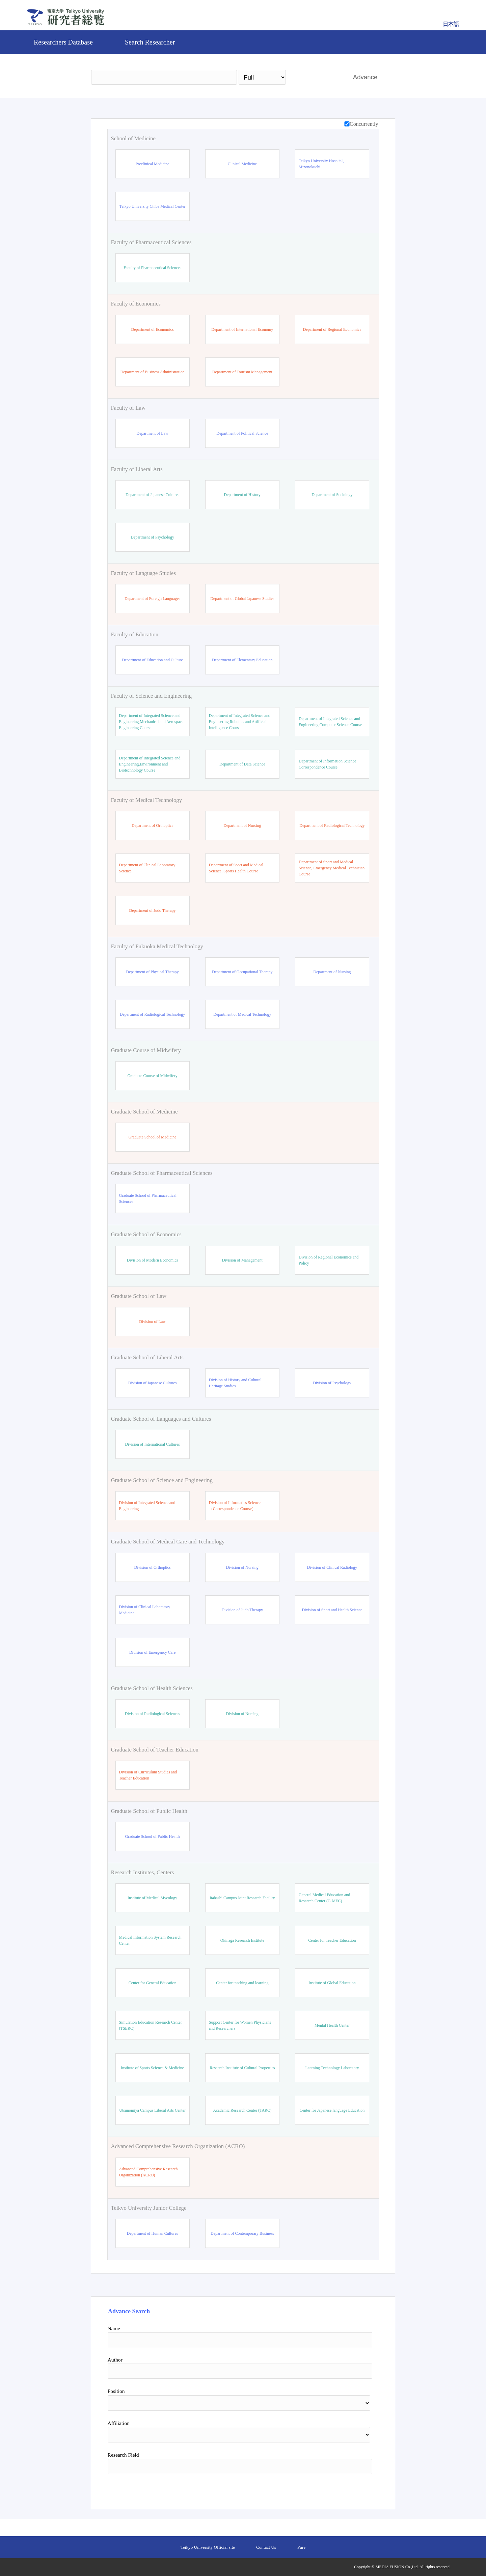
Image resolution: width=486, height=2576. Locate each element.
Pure (301, 2547)
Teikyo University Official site (208, 2547)
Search (316, 77)
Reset (355, 2489)
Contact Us (266, 2547)
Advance (365, 77)
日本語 (451, 24)
